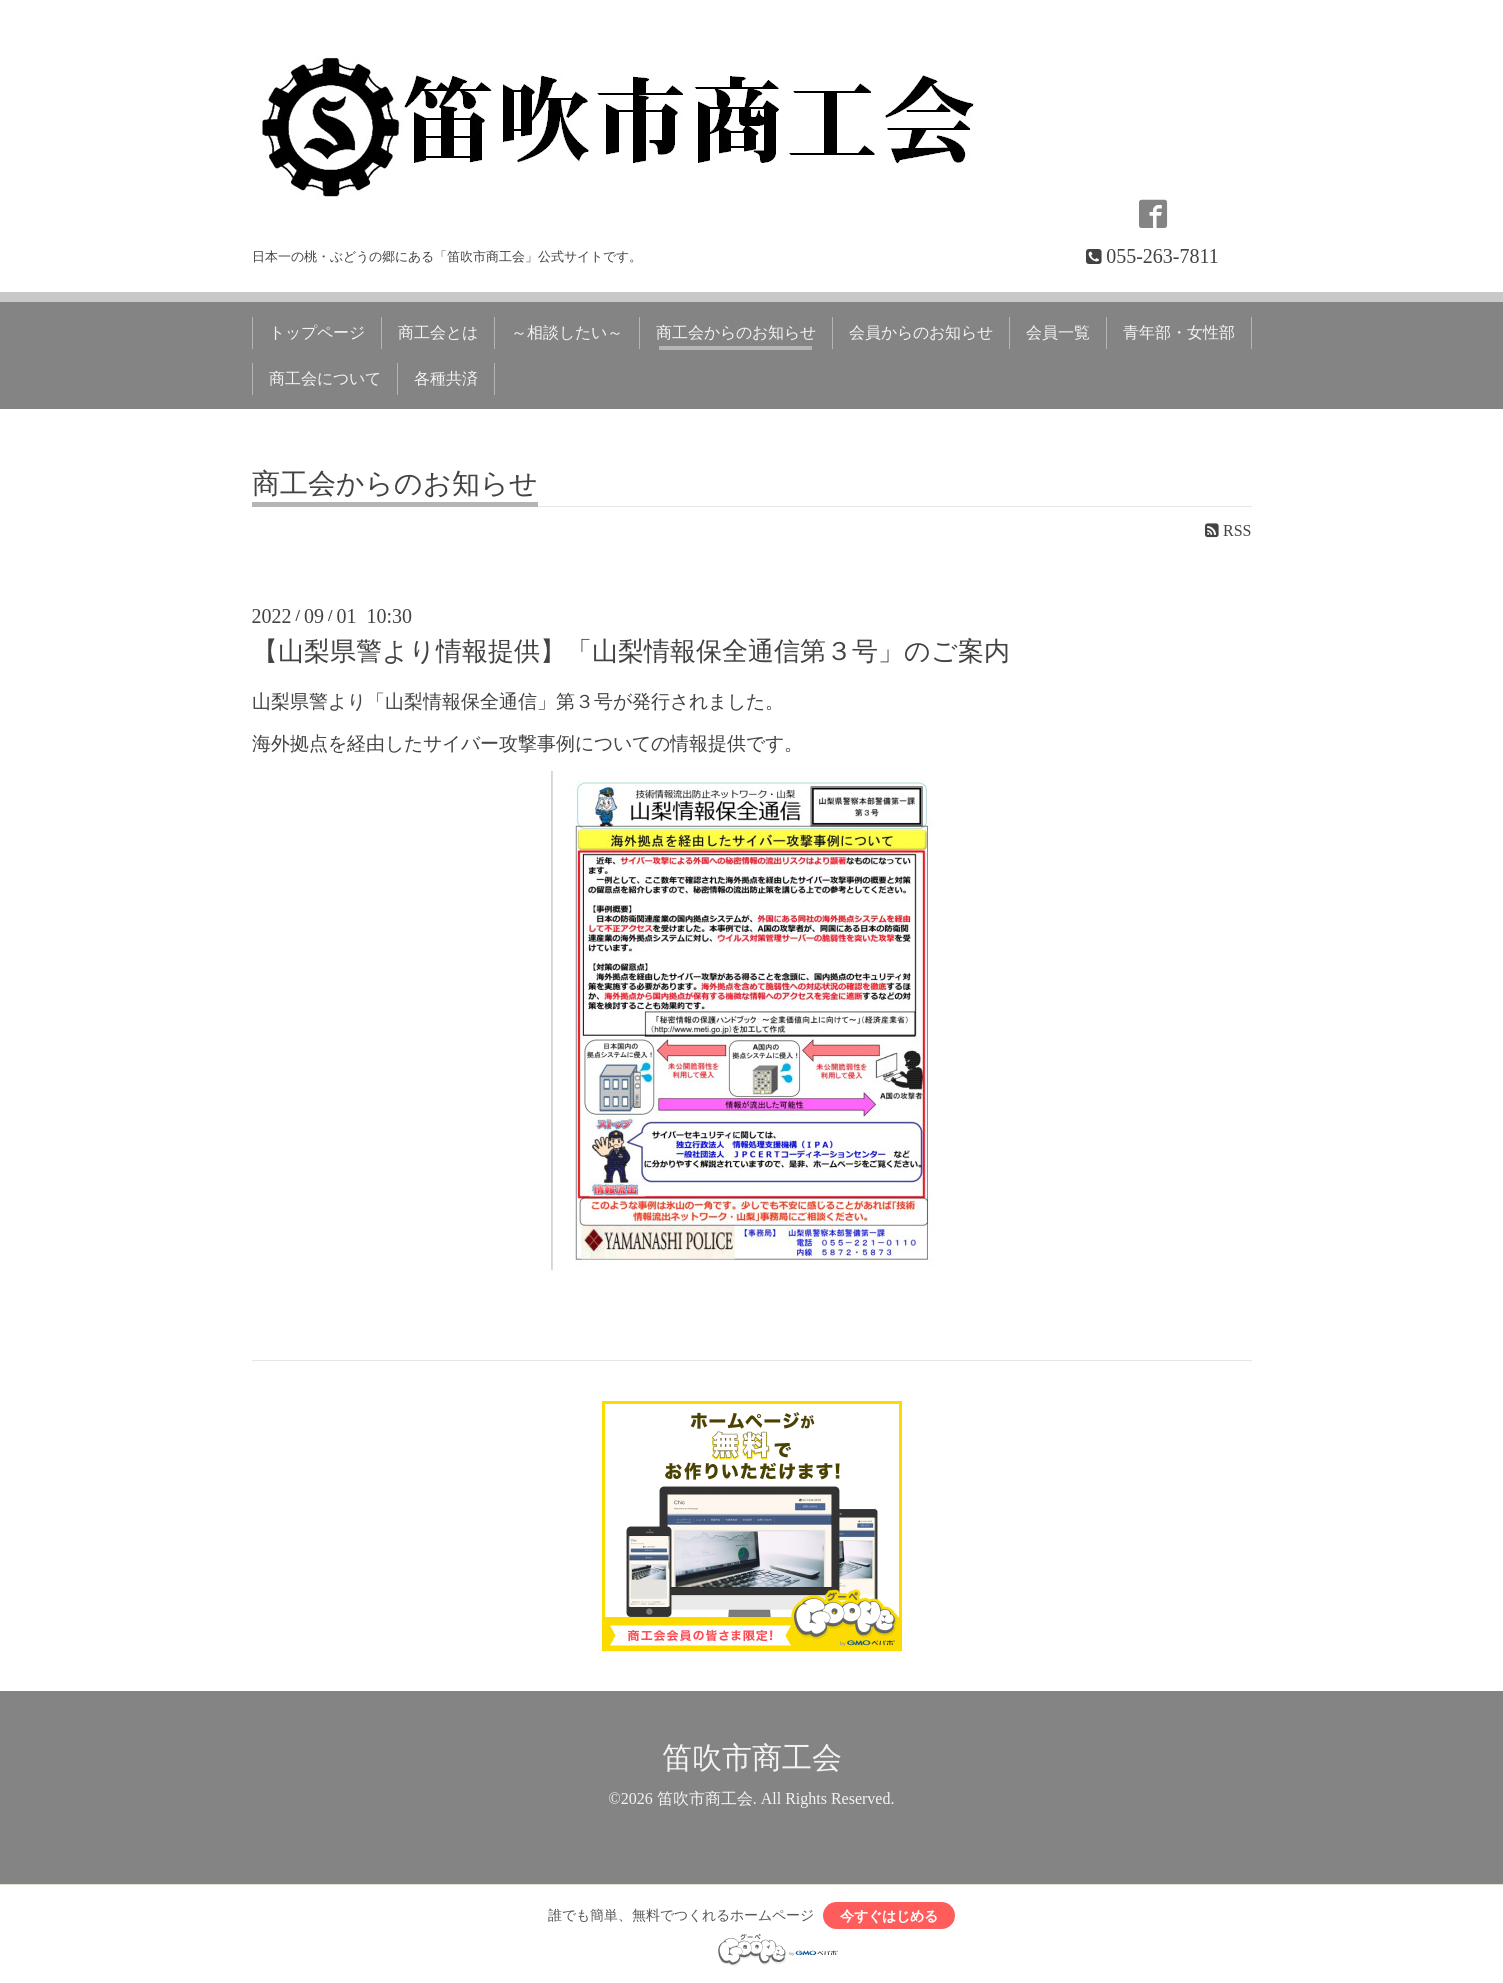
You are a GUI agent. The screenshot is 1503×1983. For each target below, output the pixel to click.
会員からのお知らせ (921, 332)
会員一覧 (1058, 332)
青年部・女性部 (1179, 332)
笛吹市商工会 (752, 1755)
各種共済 (446, 378)
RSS (1228, 530)
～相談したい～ (567, 332)
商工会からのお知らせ (736, 332)
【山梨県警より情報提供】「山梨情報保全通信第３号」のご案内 (631, 651)
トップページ (317, 332)
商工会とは (438, 332)
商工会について (325, 378)
